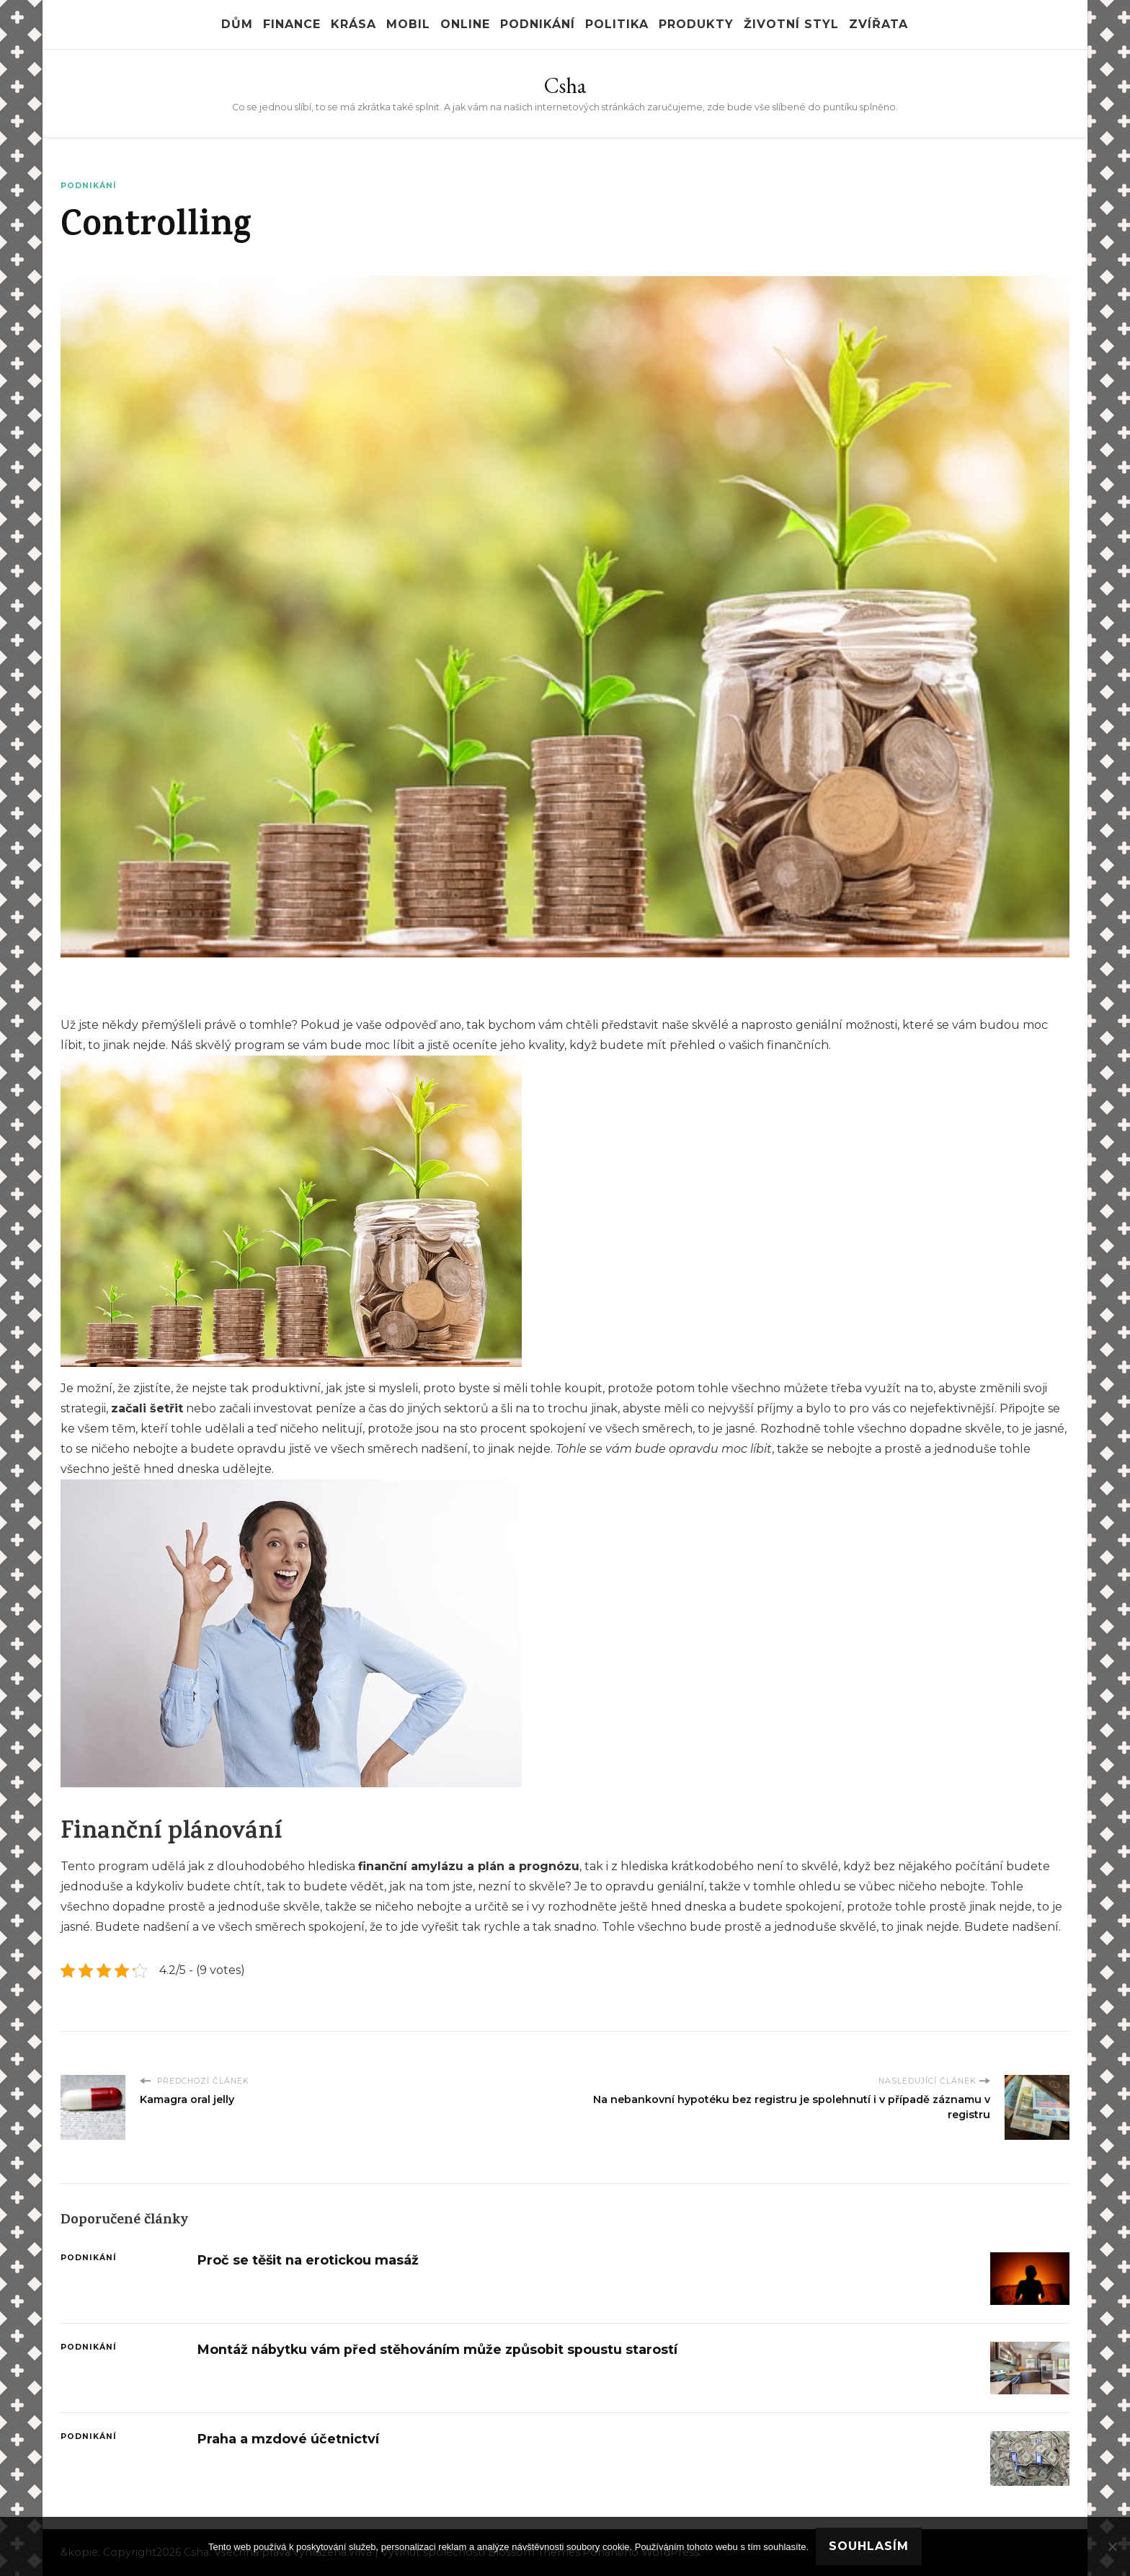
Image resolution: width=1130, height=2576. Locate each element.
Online (465, 24)
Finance (292, 24)
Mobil (408, 24)
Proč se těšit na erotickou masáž (308, 2259)
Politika (617, 24)
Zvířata (878, 24)
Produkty (696, 24)
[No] (1112, 2546)
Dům (237, 24)
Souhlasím (869, 2546)
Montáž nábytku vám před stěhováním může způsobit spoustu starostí (437, 2349)
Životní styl (791, 24)
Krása (353, 24)
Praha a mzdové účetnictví (288, 2438)
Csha (565, 85)
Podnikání (537, 24)
